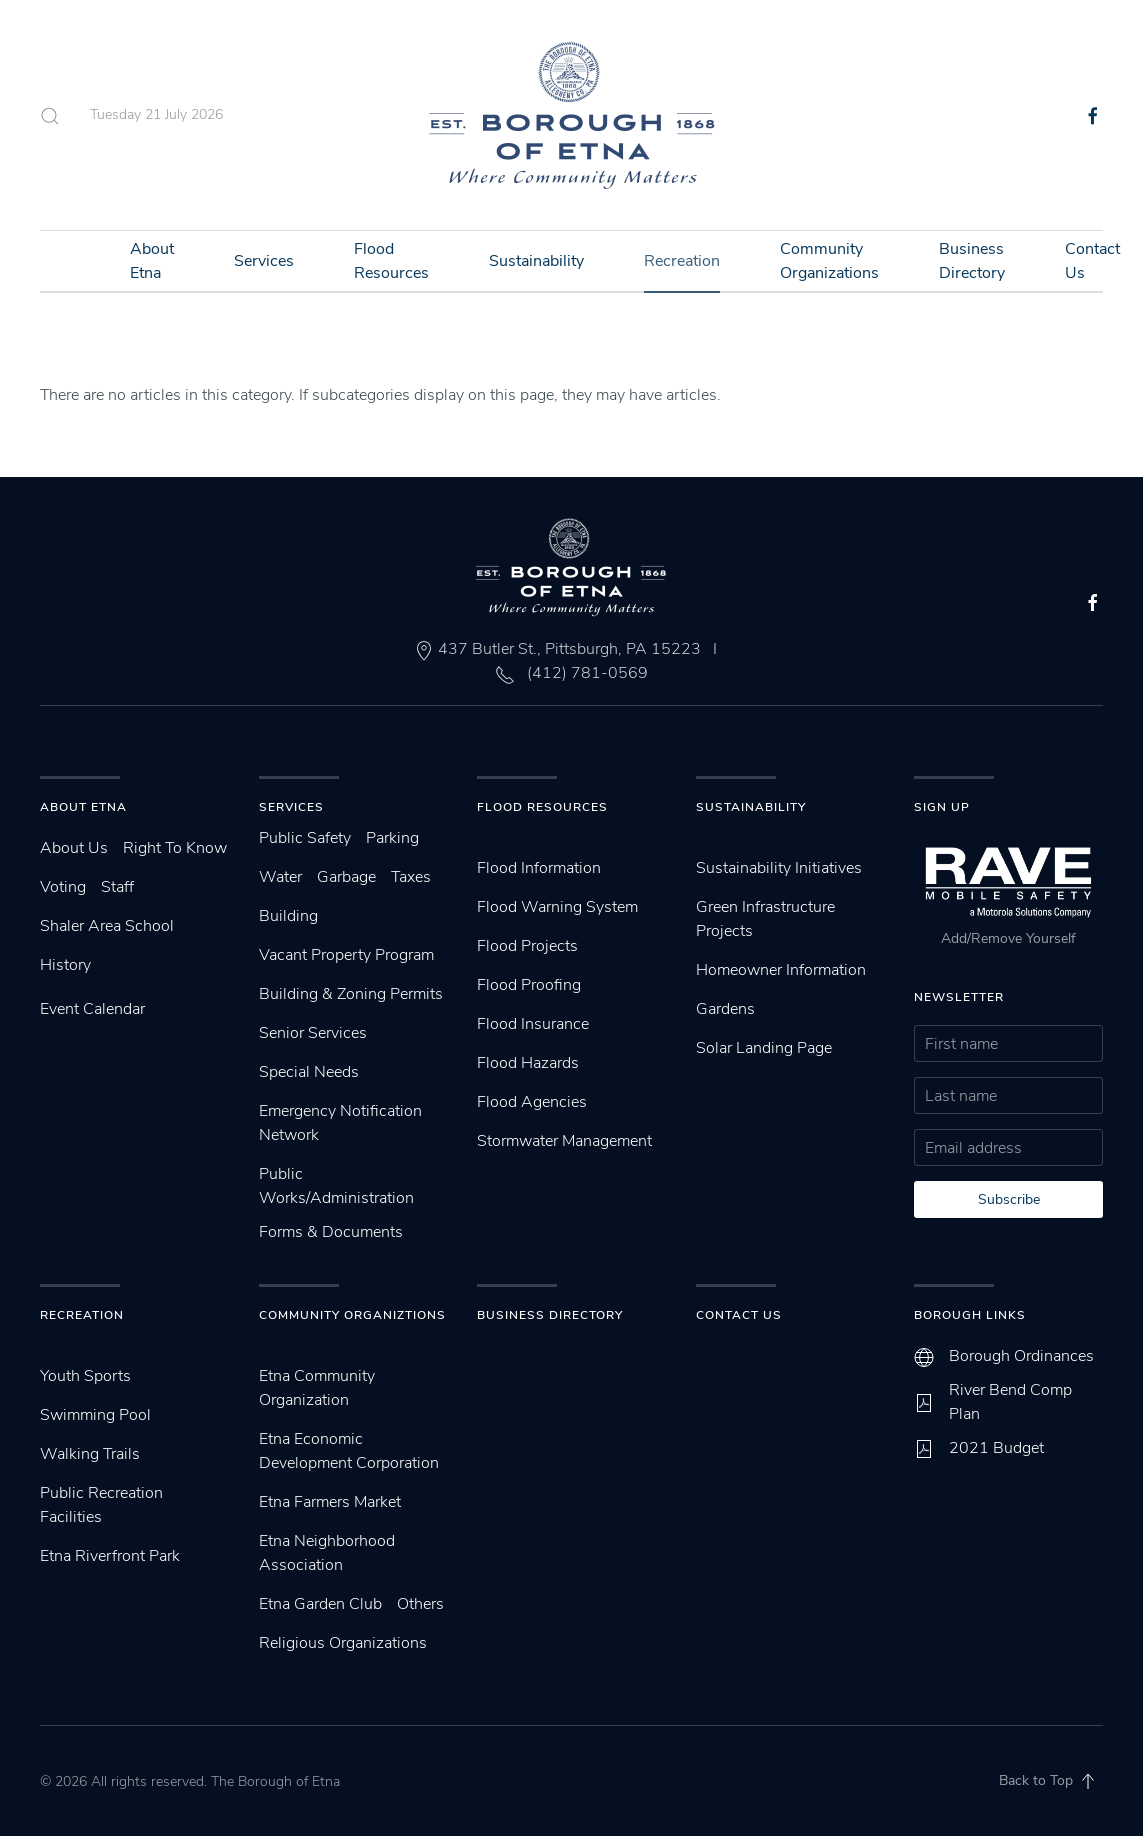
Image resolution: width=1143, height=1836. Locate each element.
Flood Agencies (532, 1102)
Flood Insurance (533, 1024)
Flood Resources (391, 261)
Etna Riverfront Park (110, 1556)
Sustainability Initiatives (779, 868)
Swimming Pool (95, 1415)
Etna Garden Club (320, 1604)
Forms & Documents (331, 1232)
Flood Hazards (528, 1063)
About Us (74, 848)
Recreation (682, 261)
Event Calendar (92, 1009)
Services (264, 261)
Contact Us (739, 1315)
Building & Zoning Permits (351, 994)
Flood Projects (527, 946)
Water (280, 877)
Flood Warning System (557, 907)
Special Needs (309, 1072)
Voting (63, 887)
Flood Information (539, 868)
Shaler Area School (107, 926)
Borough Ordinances (1021, 1356)
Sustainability (536, 261)
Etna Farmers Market (330, 1502)
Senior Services (313, 1033)
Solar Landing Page (764, 1048)
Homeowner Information (781, 970)
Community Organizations (829, 261)
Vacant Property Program (346, 955)
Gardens (725, 1009)
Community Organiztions (352, 1315)
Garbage (346, 877)
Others (420, 1604)
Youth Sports (85, 1376)
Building (288, 916)
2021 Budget (996, 1448)
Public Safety (305, 838)
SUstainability (751, 807)
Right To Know (175, 848)
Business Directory (972, 261)
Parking (392, 838)
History (65, 965)
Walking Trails (90, 1454)
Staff (117, 887)
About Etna (152, 261)
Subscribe (1009, 1199)
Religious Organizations (343, 1643)
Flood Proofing (529, 985)
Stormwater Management (564, 1141)
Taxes (411, 877)
